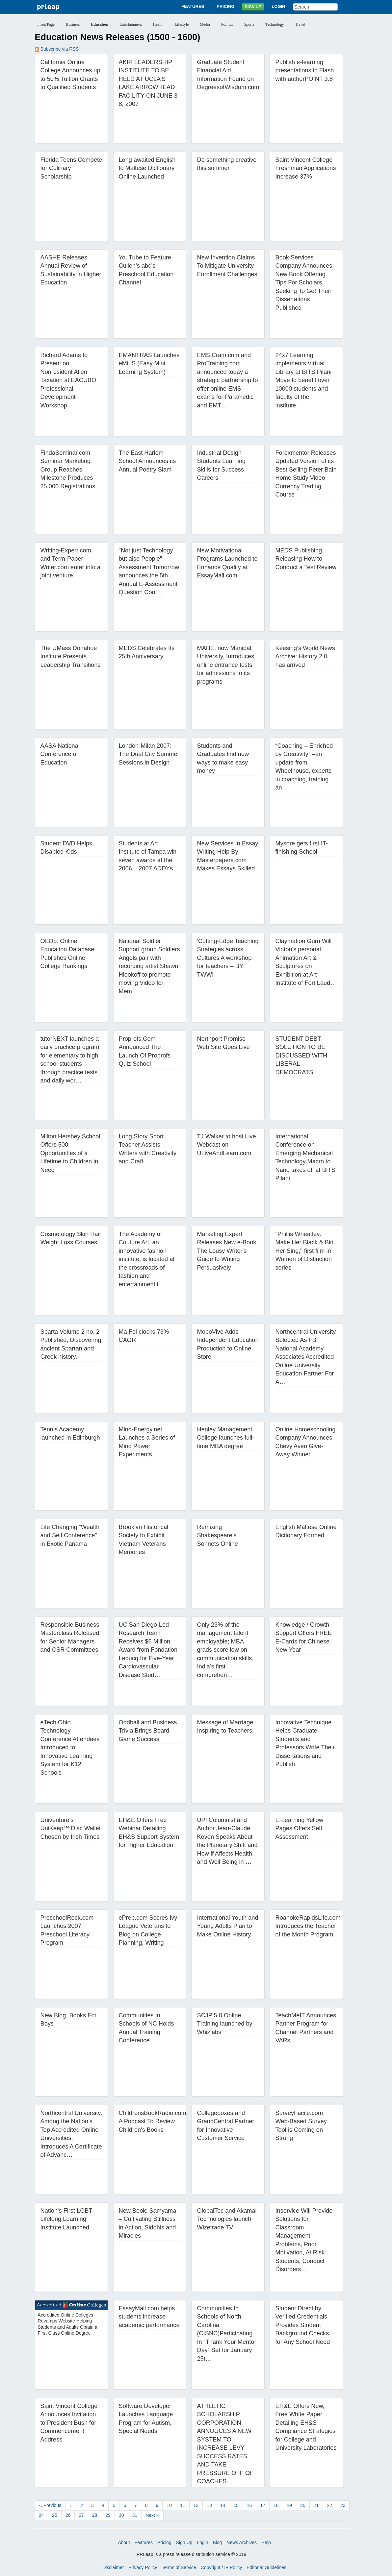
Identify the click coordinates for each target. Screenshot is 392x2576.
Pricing (225, 6)
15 (236, 2505)
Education (99, 24)
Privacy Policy (142, 2567)
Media (205, 24)
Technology (274, 24)
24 (41, 2515)
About (124, 2542)
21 (316, 2505)
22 (329, 2505)
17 (262, 2505)
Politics (227, 24)
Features (192, 6)
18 (276, 2505)
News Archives (241, 2542)
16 (249, 2505)
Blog (217, 2542)
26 (68, 2515)
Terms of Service (179, 2567)
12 (196, 2505)
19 (289, 2505)
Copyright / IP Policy (221, 2567)
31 (135, 2515)
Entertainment (130, 24)
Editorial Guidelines (266, 2567)
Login (278, 6)
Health (158, 24)
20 (302, 2505)
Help (266, 2542)
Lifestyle (182, 24)
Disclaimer (113, 2567)
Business (73, 24)
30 (121, 2515)
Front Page (46, 24)
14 (222, 2505)
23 (343, 2505)
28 (94, 2515)
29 (108, 2515)
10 (169, 2505)
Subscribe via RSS (57, 49)
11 (182, 2505)
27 (81, 2515)
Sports (249, 24)
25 (54, 2515)
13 (209, 2505)
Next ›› (152, 2515)
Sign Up (253, 7)
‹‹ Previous (50, 2505)
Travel (300, 24)
